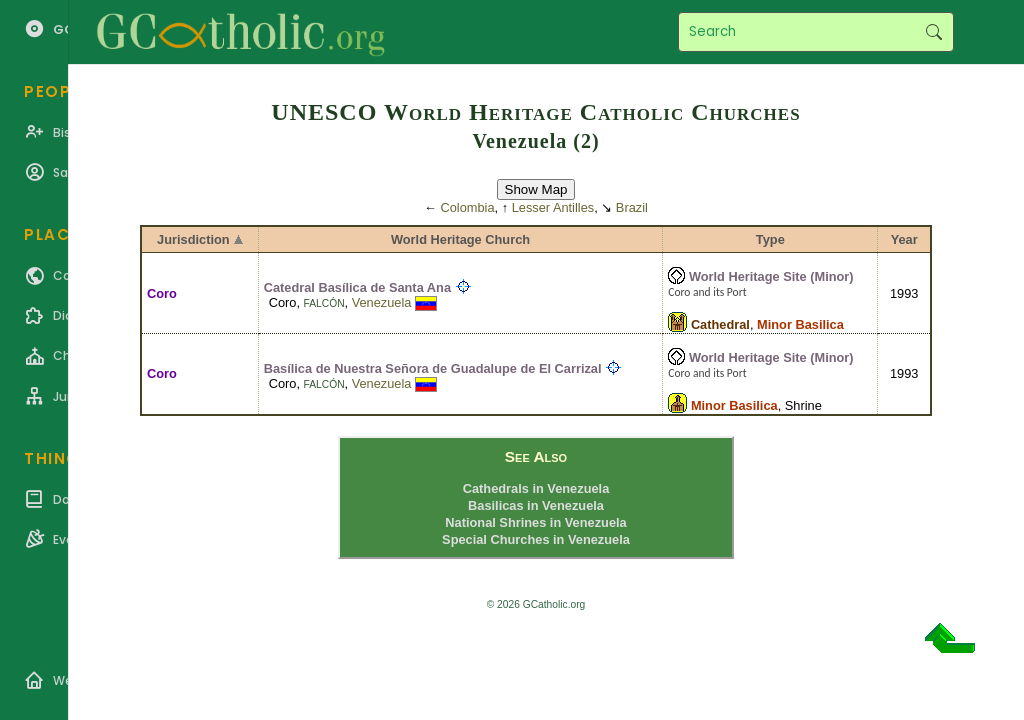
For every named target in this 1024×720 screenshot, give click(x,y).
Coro (162, 293)
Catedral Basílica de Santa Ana (357, 287)
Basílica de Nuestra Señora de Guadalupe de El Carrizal (433, 368)
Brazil (632, 207)
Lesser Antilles (553, 207)
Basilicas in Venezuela (536, 505)
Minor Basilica (800, 324)
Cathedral (720, 324)
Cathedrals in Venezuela (536, 488)
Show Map (536, 189)
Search (933, 32)
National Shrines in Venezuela (535, 522)
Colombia (468, 207)
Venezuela (382, 302)
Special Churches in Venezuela (536, 539)
